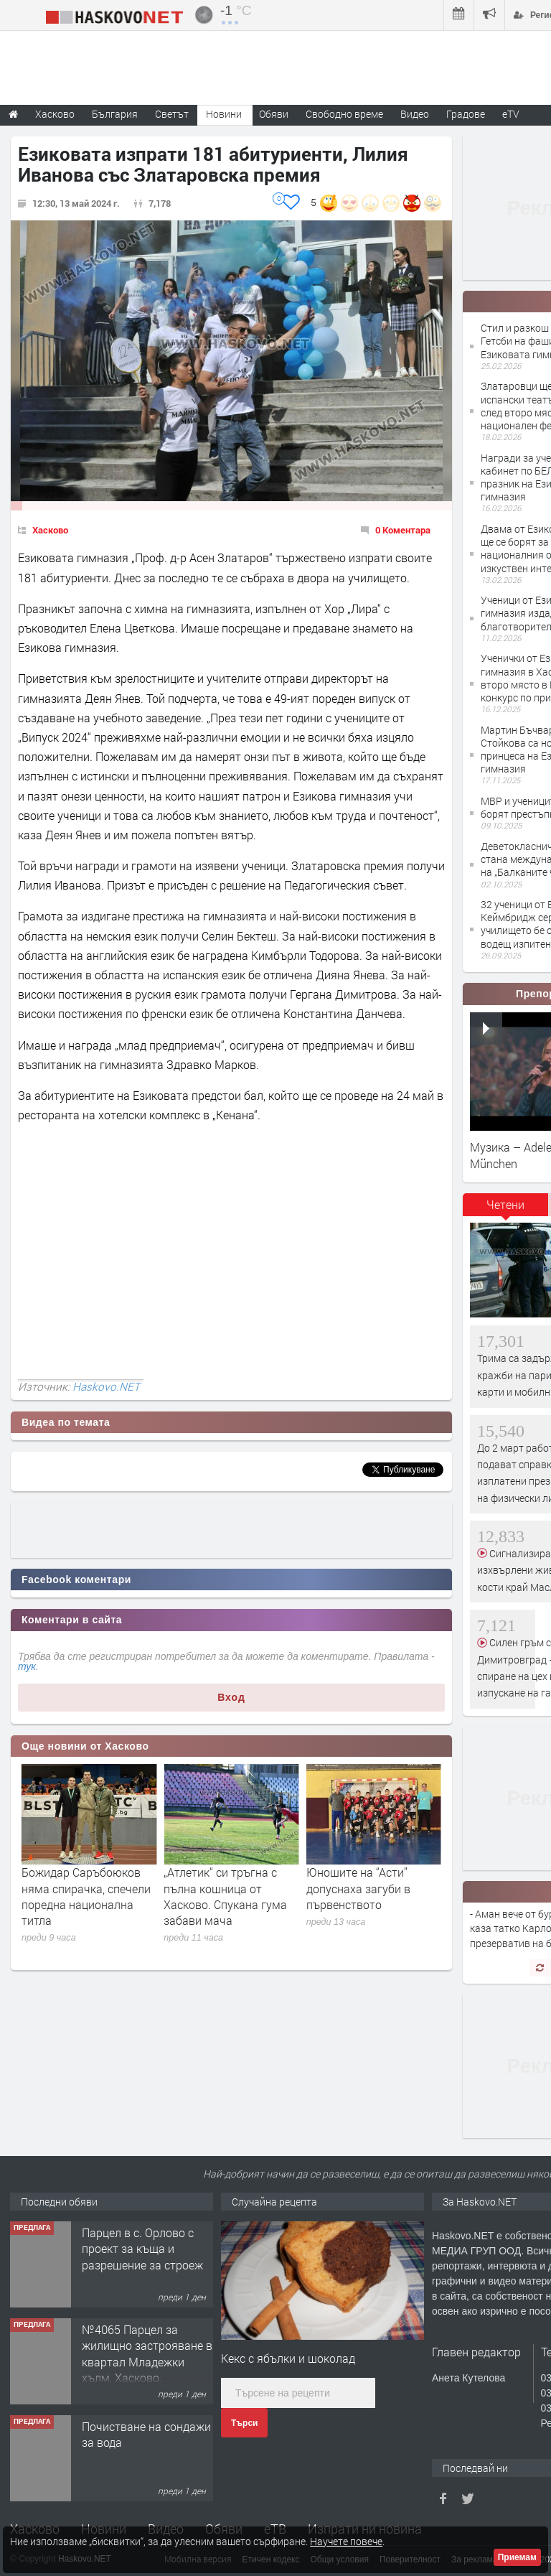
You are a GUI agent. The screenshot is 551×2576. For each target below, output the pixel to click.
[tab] (506, 1209)
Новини (224, 114)
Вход (231, 1697)
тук (27, 1666)
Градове (465, 114)
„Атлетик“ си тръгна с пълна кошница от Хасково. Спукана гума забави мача (368, 1896)
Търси (244, 2423)
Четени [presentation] (505, 1204)
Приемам (517, 2557)
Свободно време (344, 114)
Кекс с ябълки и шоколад (288, 2358)
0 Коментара (402, 529)
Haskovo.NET (106, 1386)
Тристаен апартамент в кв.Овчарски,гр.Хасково (145, 2240)
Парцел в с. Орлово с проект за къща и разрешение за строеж (142, 2345)
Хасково (50, 529)
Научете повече (346, 2541)
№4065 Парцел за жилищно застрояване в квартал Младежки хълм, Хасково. (147, 2450)
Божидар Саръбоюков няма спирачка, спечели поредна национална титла (228, 1896)
